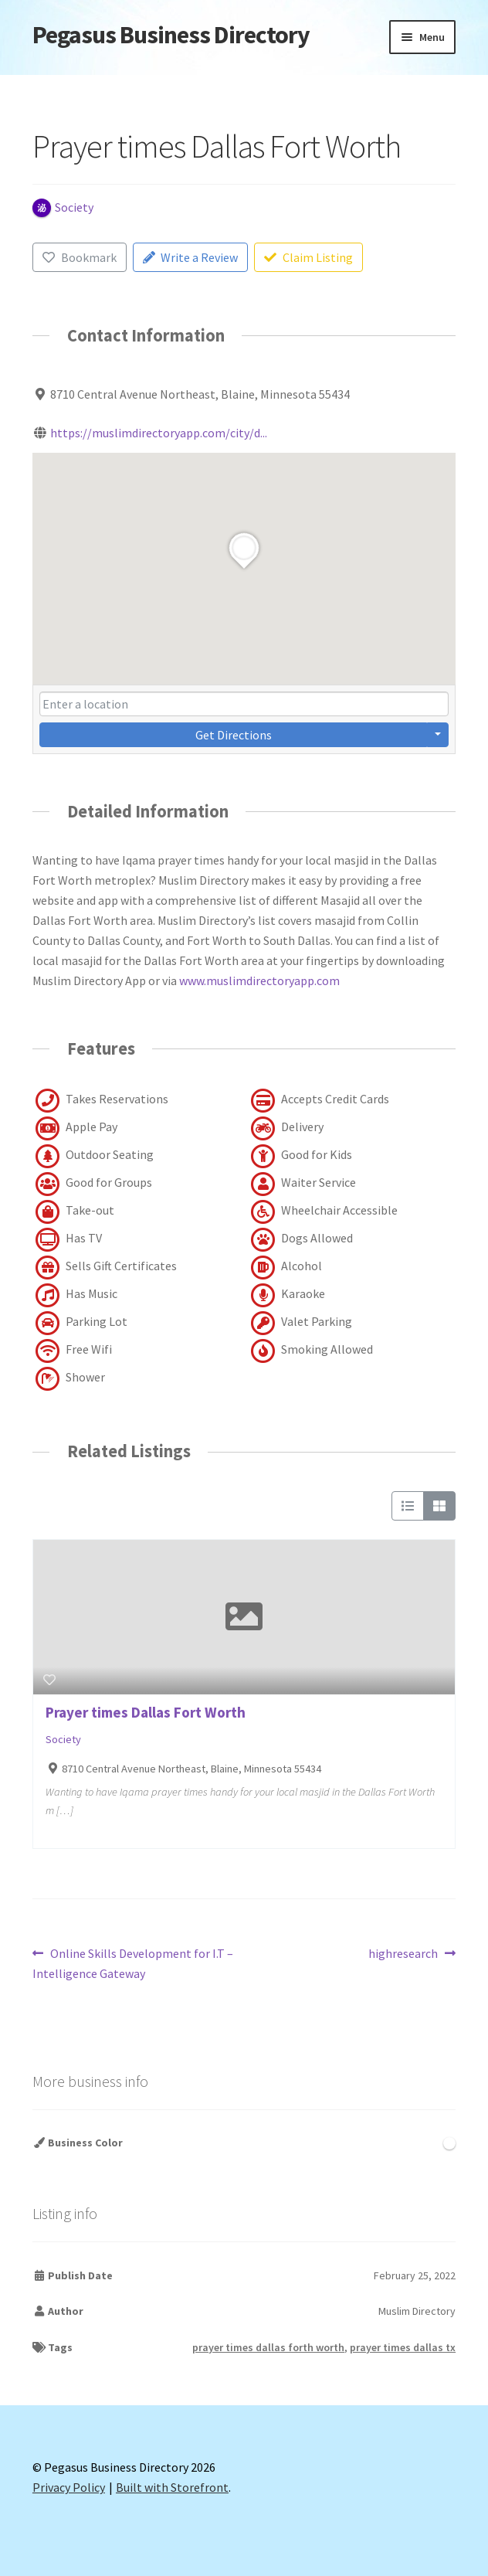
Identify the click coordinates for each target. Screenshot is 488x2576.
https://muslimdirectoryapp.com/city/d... (158, 432)
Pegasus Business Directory (171, 34)
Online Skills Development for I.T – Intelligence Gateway (132, 1962)
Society (63, 1739)
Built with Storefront (172, 2487)
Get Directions (233, 735)
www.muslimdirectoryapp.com (259, 980)
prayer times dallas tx (403, 2347)
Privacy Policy (68, 2487)
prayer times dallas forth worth (268, 2347)
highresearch (403, 1954)
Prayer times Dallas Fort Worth (146, 1712)
